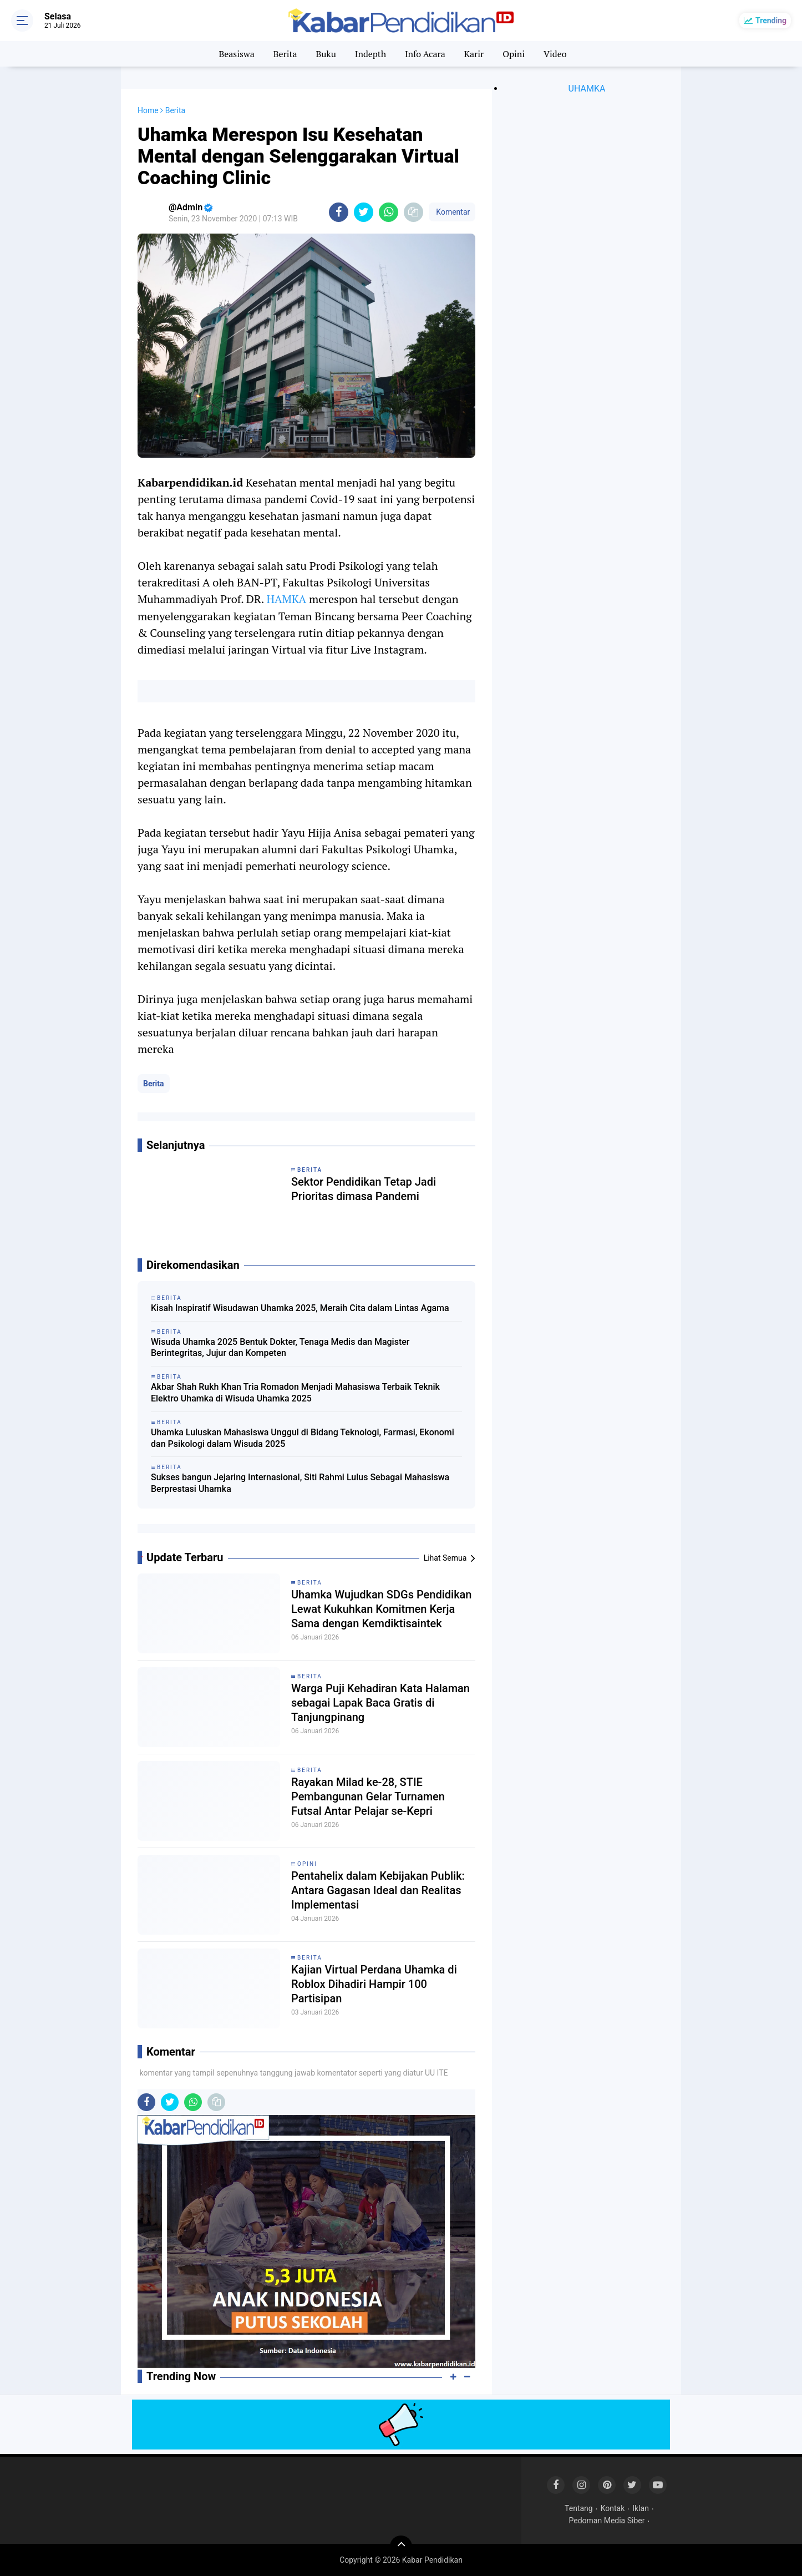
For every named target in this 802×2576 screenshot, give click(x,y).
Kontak (613, 2508)
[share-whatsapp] (388, 212)
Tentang (579, 2508)
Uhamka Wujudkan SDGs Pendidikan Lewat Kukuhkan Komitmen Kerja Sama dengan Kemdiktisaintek (381, 1609)
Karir (474, 54)
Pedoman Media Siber (607, 2520)
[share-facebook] (338, 212)
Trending (770, 20)
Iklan (640, 2508)
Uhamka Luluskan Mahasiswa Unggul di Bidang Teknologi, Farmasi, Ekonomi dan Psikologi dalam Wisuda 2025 (302, 1438)
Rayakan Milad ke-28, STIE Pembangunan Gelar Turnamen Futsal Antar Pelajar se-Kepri (368, 1796)
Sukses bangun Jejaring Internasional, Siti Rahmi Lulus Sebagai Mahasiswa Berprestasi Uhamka (300, 1483)
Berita (285, 54)
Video (555, 54)
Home (148, 110)
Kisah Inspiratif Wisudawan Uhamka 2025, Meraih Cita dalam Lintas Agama (300, 1308)
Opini (513, 54)
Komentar (452, 212)
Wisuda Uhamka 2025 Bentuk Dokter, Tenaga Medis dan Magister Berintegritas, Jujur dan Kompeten (280, 1348)
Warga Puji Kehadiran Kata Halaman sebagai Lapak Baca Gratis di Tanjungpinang (380, 1703)
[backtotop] (401, 2546)
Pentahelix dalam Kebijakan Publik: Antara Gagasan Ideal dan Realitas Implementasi (378, 1890)
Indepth (370, 54)
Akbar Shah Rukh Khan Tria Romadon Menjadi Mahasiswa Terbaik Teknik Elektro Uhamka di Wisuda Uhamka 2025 (295, 1392)
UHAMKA (587, 88)
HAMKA (286, 598)
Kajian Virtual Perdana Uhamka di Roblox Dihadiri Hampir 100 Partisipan (374, 1984)
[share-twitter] (363, 212)
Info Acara (425, 54)
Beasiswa (236, 54)
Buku (326, 54)
